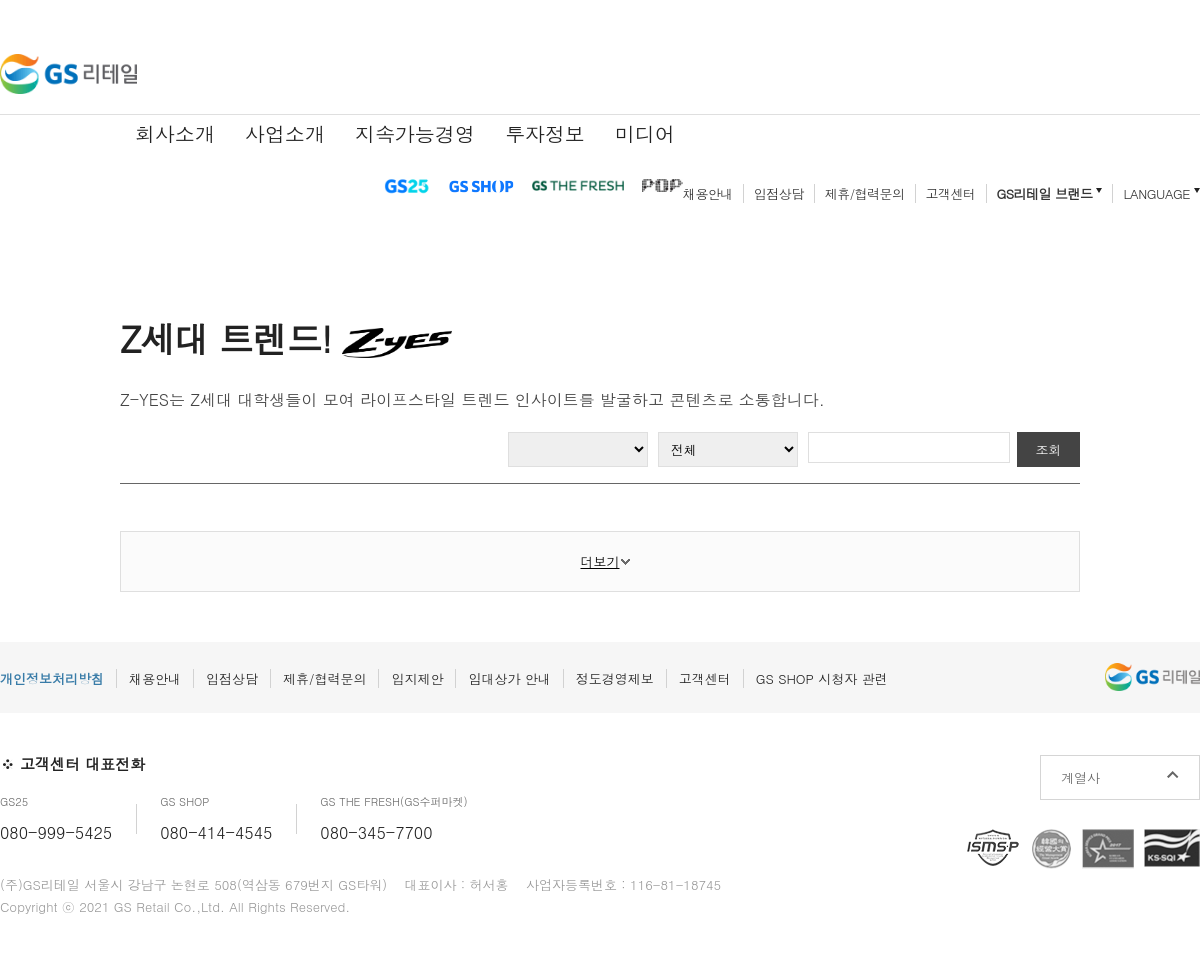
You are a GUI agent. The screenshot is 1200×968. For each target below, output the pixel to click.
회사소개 (175, 133)
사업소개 (285, 133)
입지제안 (417, 678)
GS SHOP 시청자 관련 (822, 678)
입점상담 (779, 193)
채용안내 (708, 193)
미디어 (645, 133)
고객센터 (951, 193)
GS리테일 (68, 74)
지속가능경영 (415, 133)
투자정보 (545, 133)
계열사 (1080, 777)
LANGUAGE (1156, 193)
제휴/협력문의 (865, 193)
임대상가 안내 (509, 678)
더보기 (600, 561)
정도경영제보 (615, 678)
